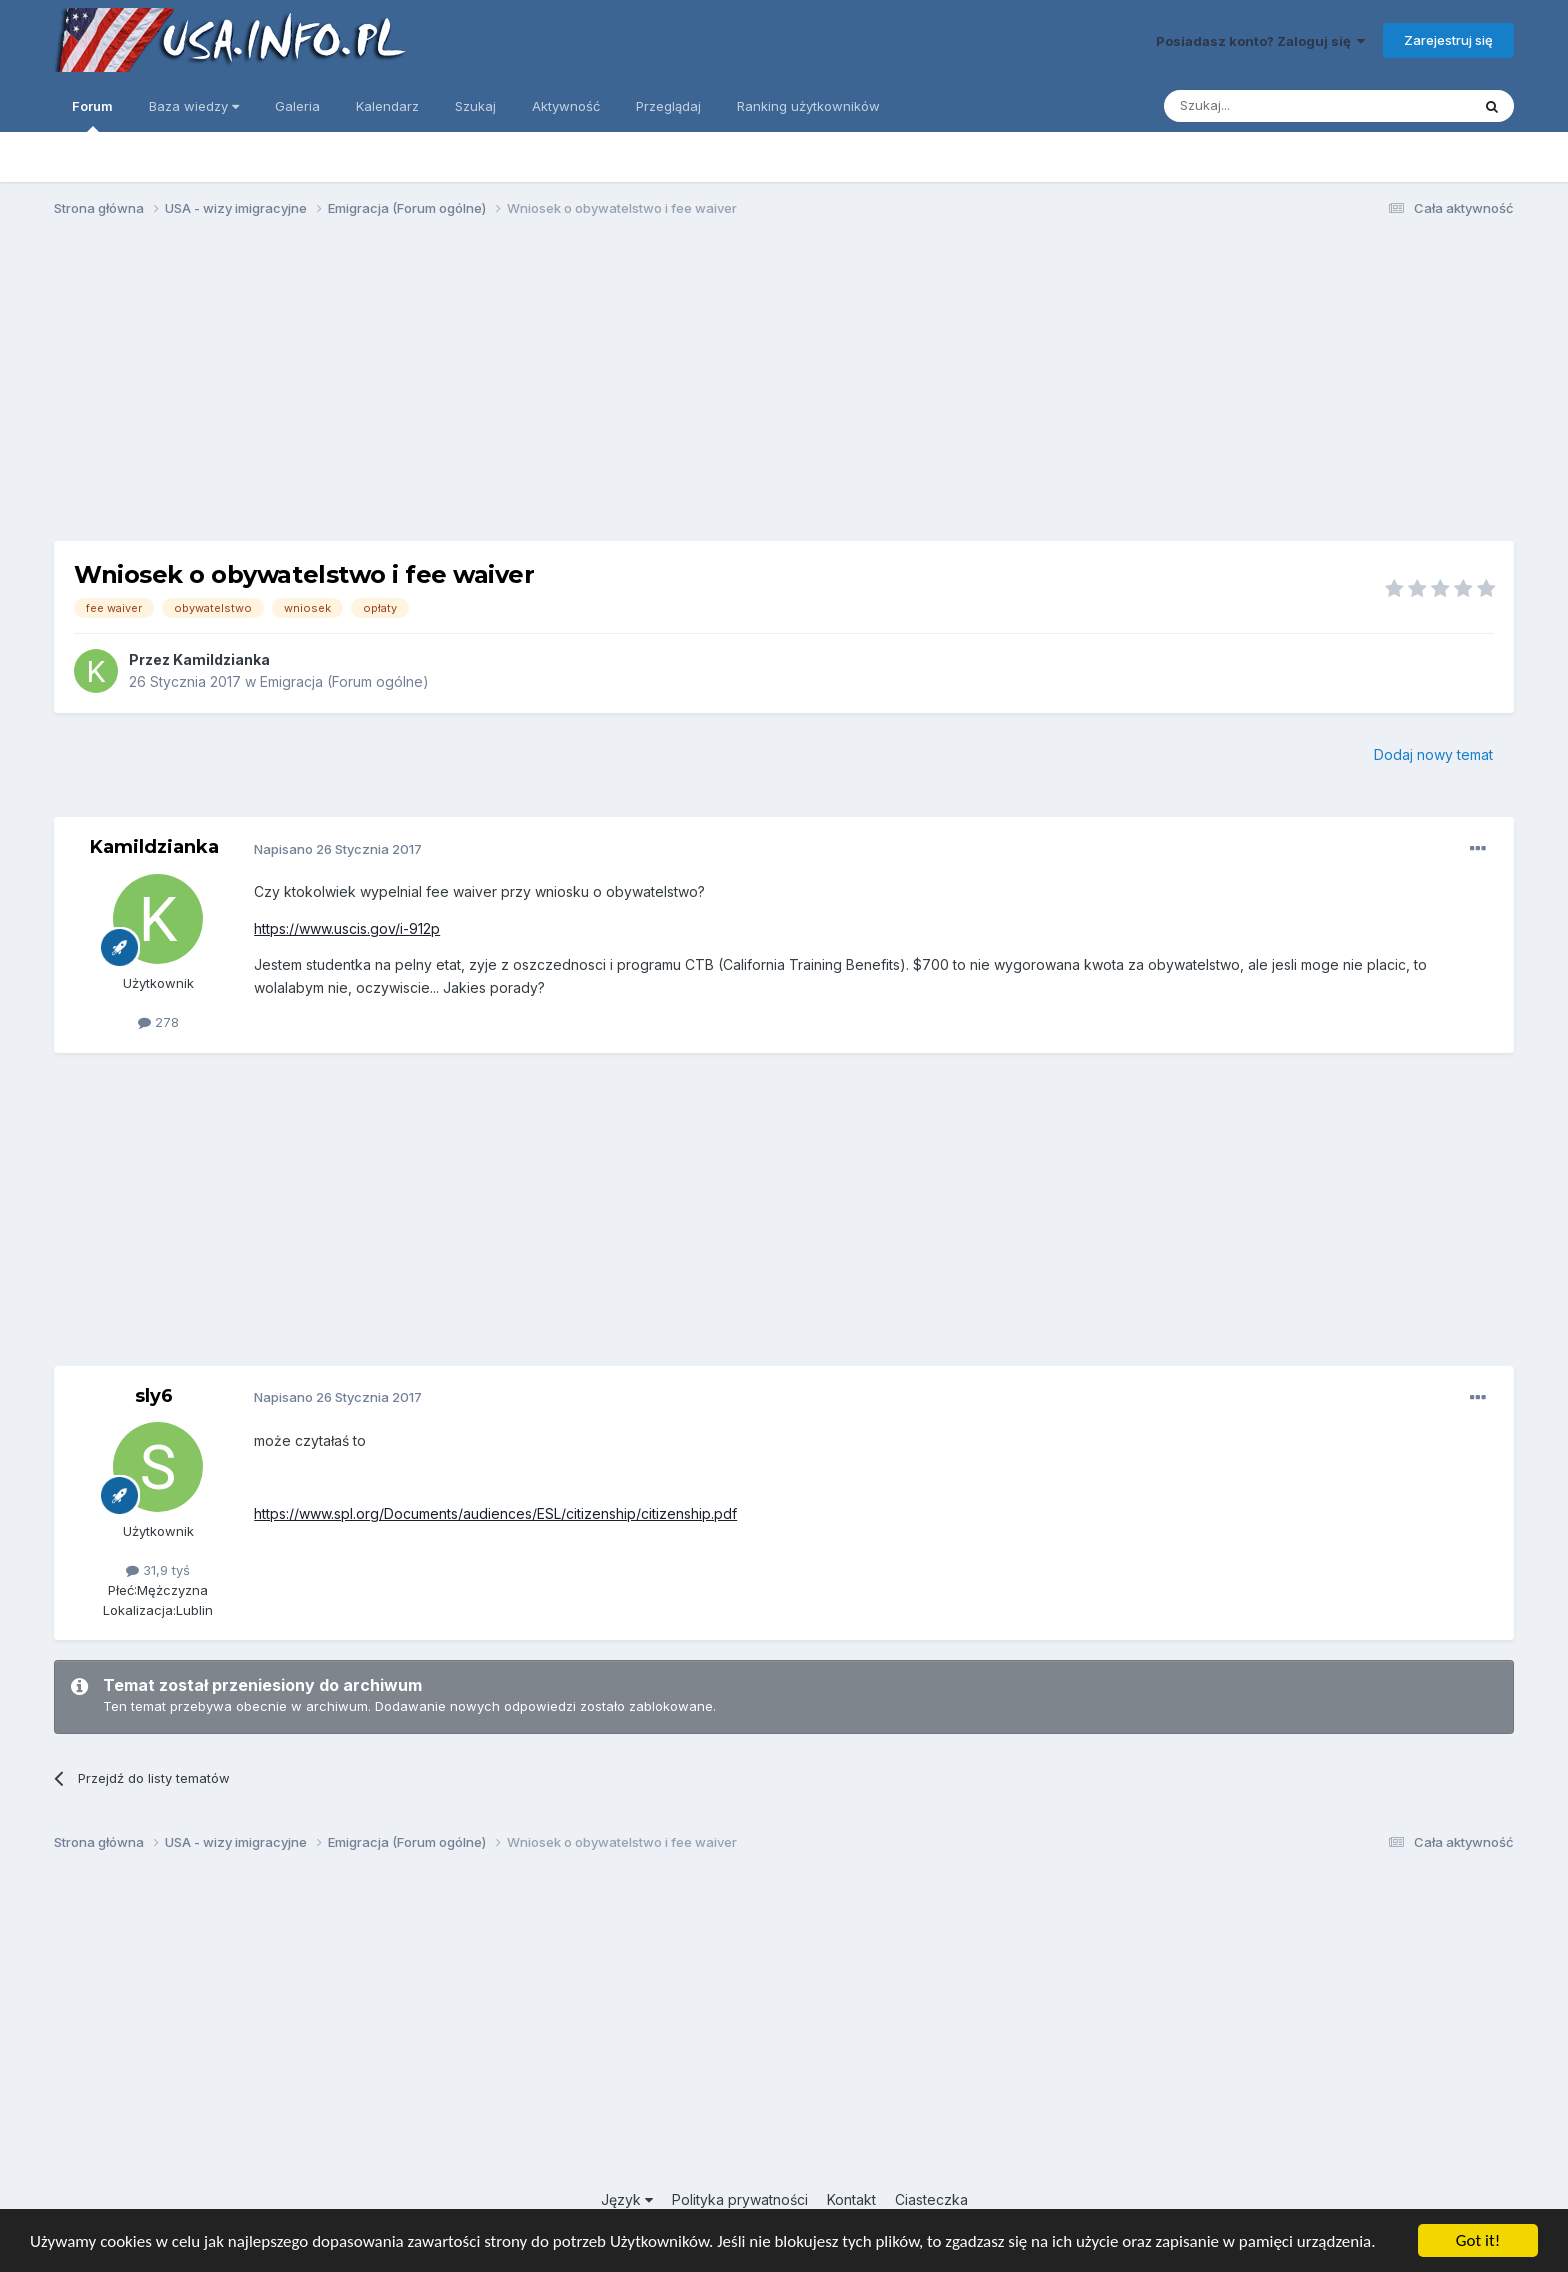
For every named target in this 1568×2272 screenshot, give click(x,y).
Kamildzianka (221, 659)
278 (158, 1022)
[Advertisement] (784, 388)
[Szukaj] (1267, 106)
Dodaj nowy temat (1433, 754)
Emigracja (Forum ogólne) (344, 681)
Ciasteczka (931, 2199)
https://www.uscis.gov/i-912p (347, 928)
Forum (92, 115)
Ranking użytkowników (808, 106)
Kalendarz (387, 106)
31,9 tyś (158, 1570)
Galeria (297, 106)
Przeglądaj (668, 106)
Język (627, 2199)
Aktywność (566, 106)
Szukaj (475, 106)
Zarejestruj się (1448, 40)
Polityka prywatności (740, 2199)
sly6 (154, 1396)
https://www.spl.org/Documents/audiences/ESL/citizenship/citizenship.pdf (495, 1513)
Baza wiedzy (194, 106)
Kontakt (851, 2199)
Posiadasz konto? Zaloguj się (1260, 41)
